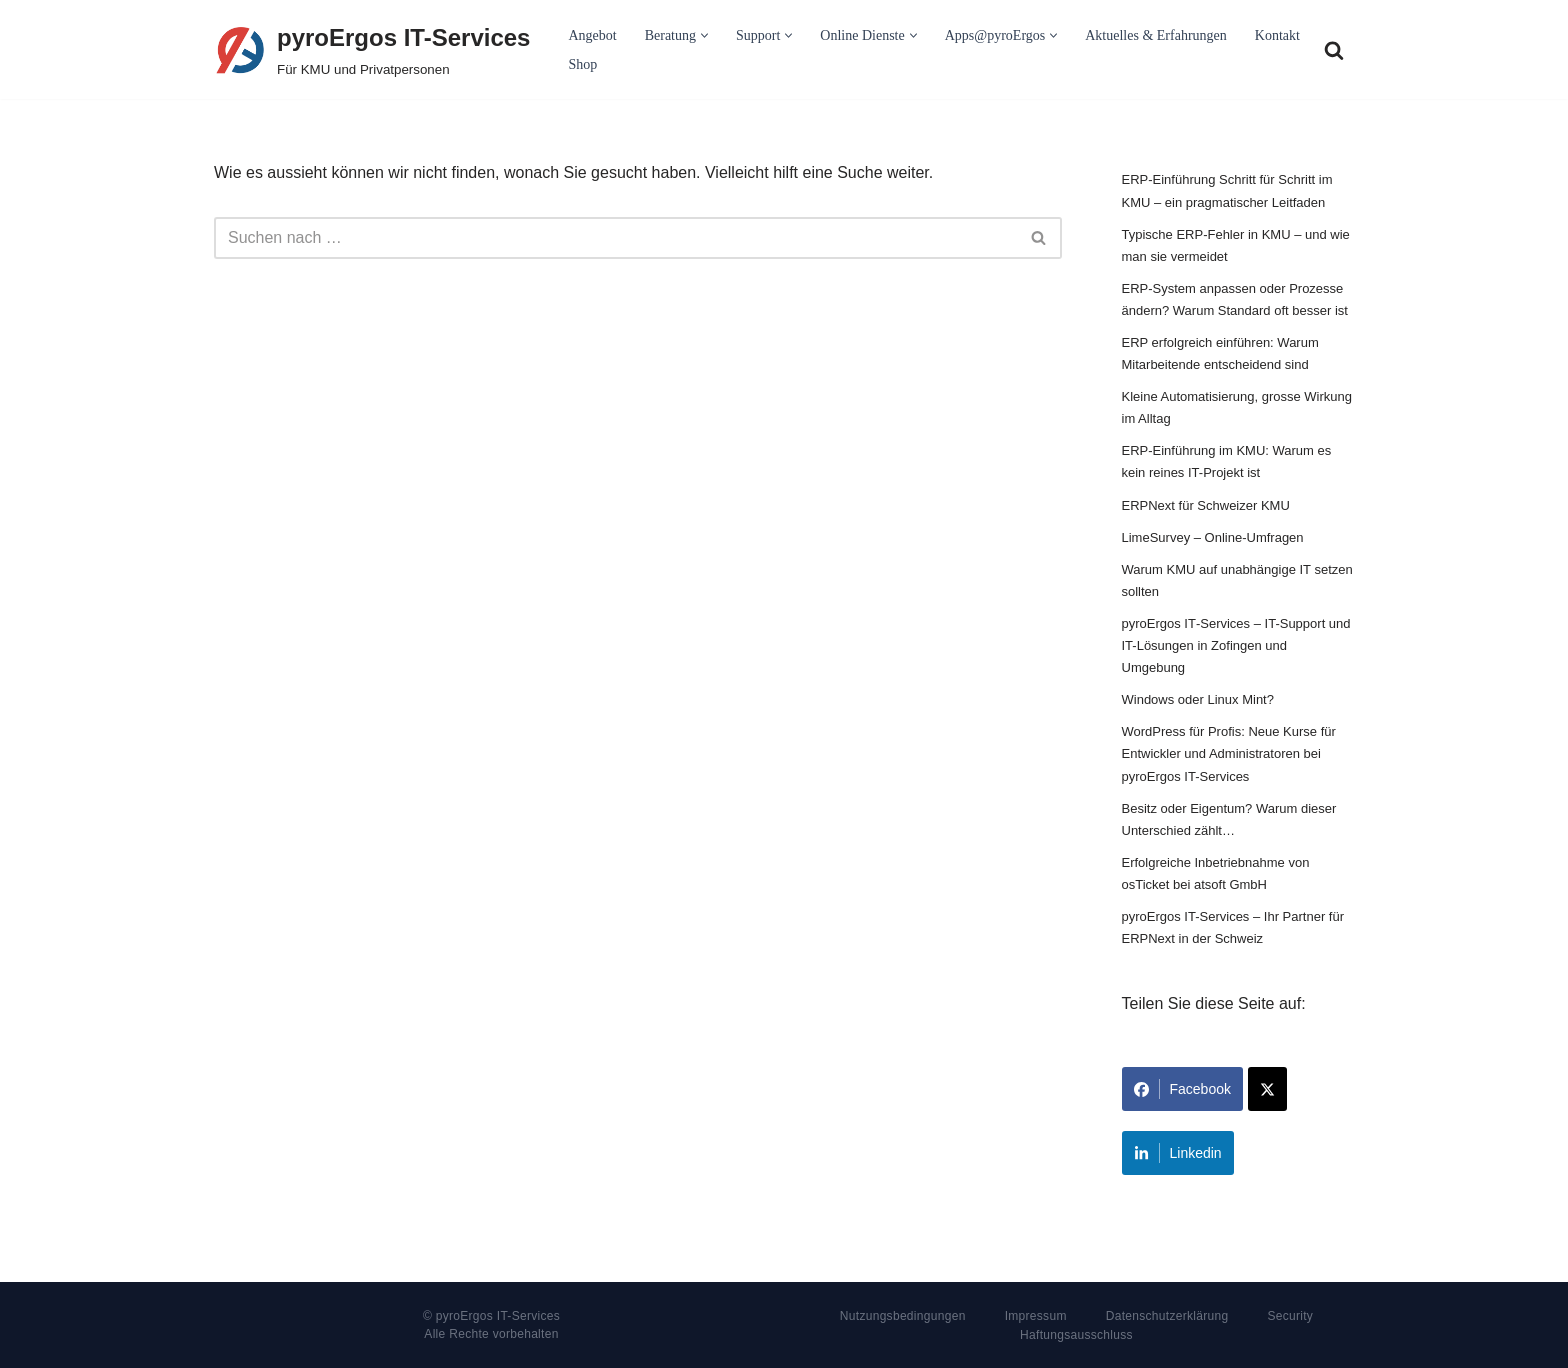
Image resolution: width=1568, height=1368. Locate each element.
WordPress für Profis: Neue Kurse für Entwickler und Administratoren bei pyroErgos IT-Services (1229, 753)
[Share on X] (1267, 1089)
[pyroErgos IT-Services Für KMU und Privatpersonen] (372, 49)
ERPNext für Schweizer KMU (1206, 505)
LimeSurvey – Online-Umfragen (1213, 537)
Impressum (1036, 1316)
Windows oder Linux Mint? (1198, 699)
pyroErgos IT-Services (498, 1316)
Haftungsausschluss (1076, 1335)
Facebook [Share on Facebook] (1182, 1089)
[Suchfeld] (1334, 50)
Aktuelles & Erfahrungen (1156, 35)
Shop (582, 64)
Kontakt (1277, 35)
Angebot (592, 35)
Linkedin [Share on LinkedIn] (1178, 1153)
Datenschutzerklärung (1167, 1316)
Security (1290, 1316)
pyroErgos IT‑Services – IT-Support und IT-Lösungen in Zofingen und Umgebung (1236, 645)
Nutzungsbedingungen (903, 1316)
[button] (704, 35)
